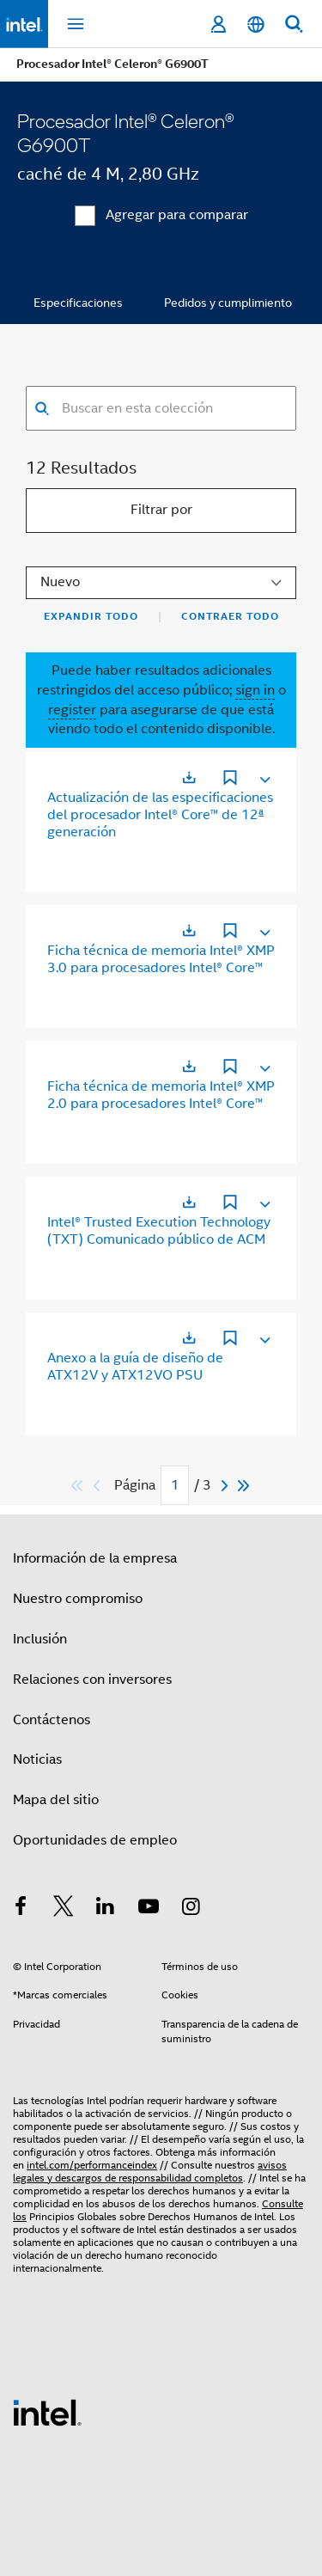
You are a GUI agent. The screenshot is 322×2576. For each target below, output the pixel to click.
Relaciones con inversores (92, 1679)
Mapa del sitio (56, 1799)
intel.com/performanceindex (92, 2164)
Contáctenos (51, 1720)
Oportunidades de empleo (95, 1840)
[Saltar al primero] (77, 1485)
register (72, 710)
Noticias (37, 1759)
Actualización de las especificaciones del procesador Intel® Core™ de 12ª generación (160, 815)
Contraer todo (230, 616)
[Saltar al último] (244, 1485)
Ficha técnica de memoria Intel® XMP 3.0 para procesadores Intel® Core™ (161, 959)
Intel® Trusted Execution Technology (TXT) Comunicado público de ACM (158, 1231)
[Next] (227, 1485)
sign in (255, 690)
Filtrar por (161, 509)
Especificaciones (78, 302)
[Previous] (99, 1485)
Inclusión (40, 1639)
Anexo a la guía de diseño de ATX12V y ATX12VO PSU (135, 1366)
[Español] (256, 24)
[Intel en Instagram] (190, 1909)
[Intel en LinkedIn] (105, 1909)
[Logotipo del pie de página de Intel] (47, 2411)
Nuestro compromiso (78, 1598)
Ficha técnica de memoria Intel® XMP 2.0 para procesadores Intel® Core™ (161, 1095)
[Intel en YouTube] (148, 1909)
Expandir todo (91, 616)
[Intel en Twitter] (63, 1909)
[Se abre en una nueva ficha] (189, 777)
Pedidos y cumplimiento (228, 302)
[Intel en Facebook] (20, 1909)
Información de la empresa (95, 1558)
